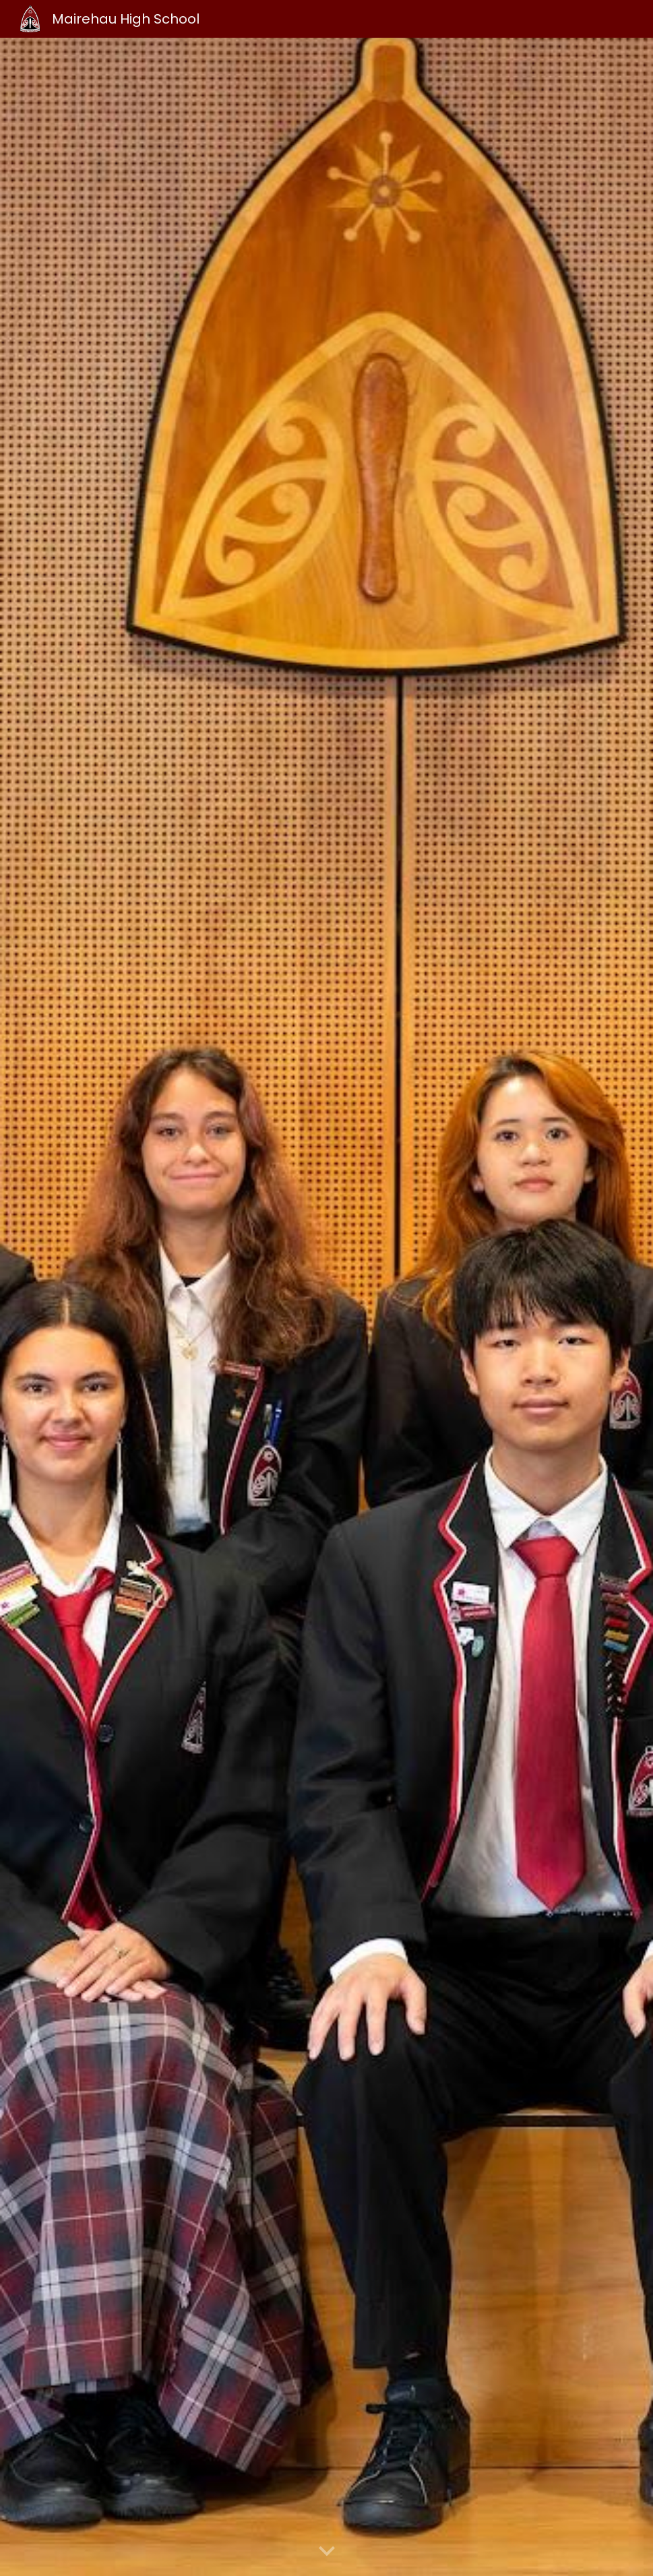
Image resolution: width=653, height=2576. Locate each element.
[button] (327, 2552)
